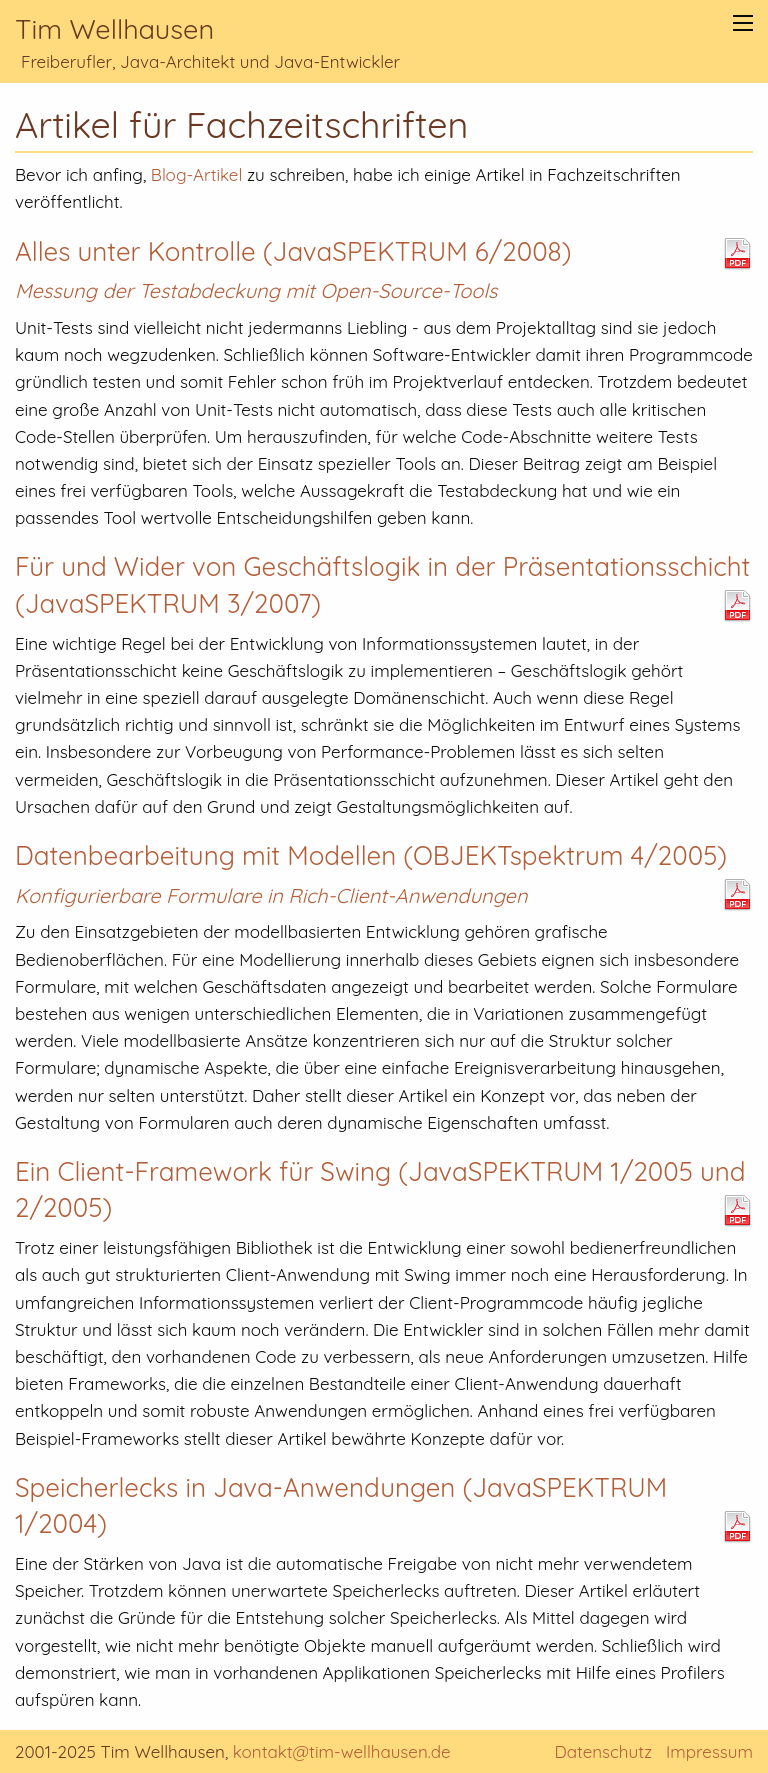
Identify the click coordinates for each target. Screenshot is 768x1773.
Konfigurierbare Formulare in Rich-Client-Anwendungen (271, 895)
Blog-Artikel (196, 174)
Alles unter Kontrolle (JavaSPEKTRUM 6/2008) (293, 251)
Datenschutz (603, 1751)
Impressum (709, 1751)
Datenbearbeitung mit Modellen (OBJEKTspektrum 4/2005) (371, 855)
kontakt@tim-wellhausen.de (342, 1751)
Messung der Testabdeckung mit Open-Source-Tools (256, 290)
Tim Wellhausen (114, 29)
